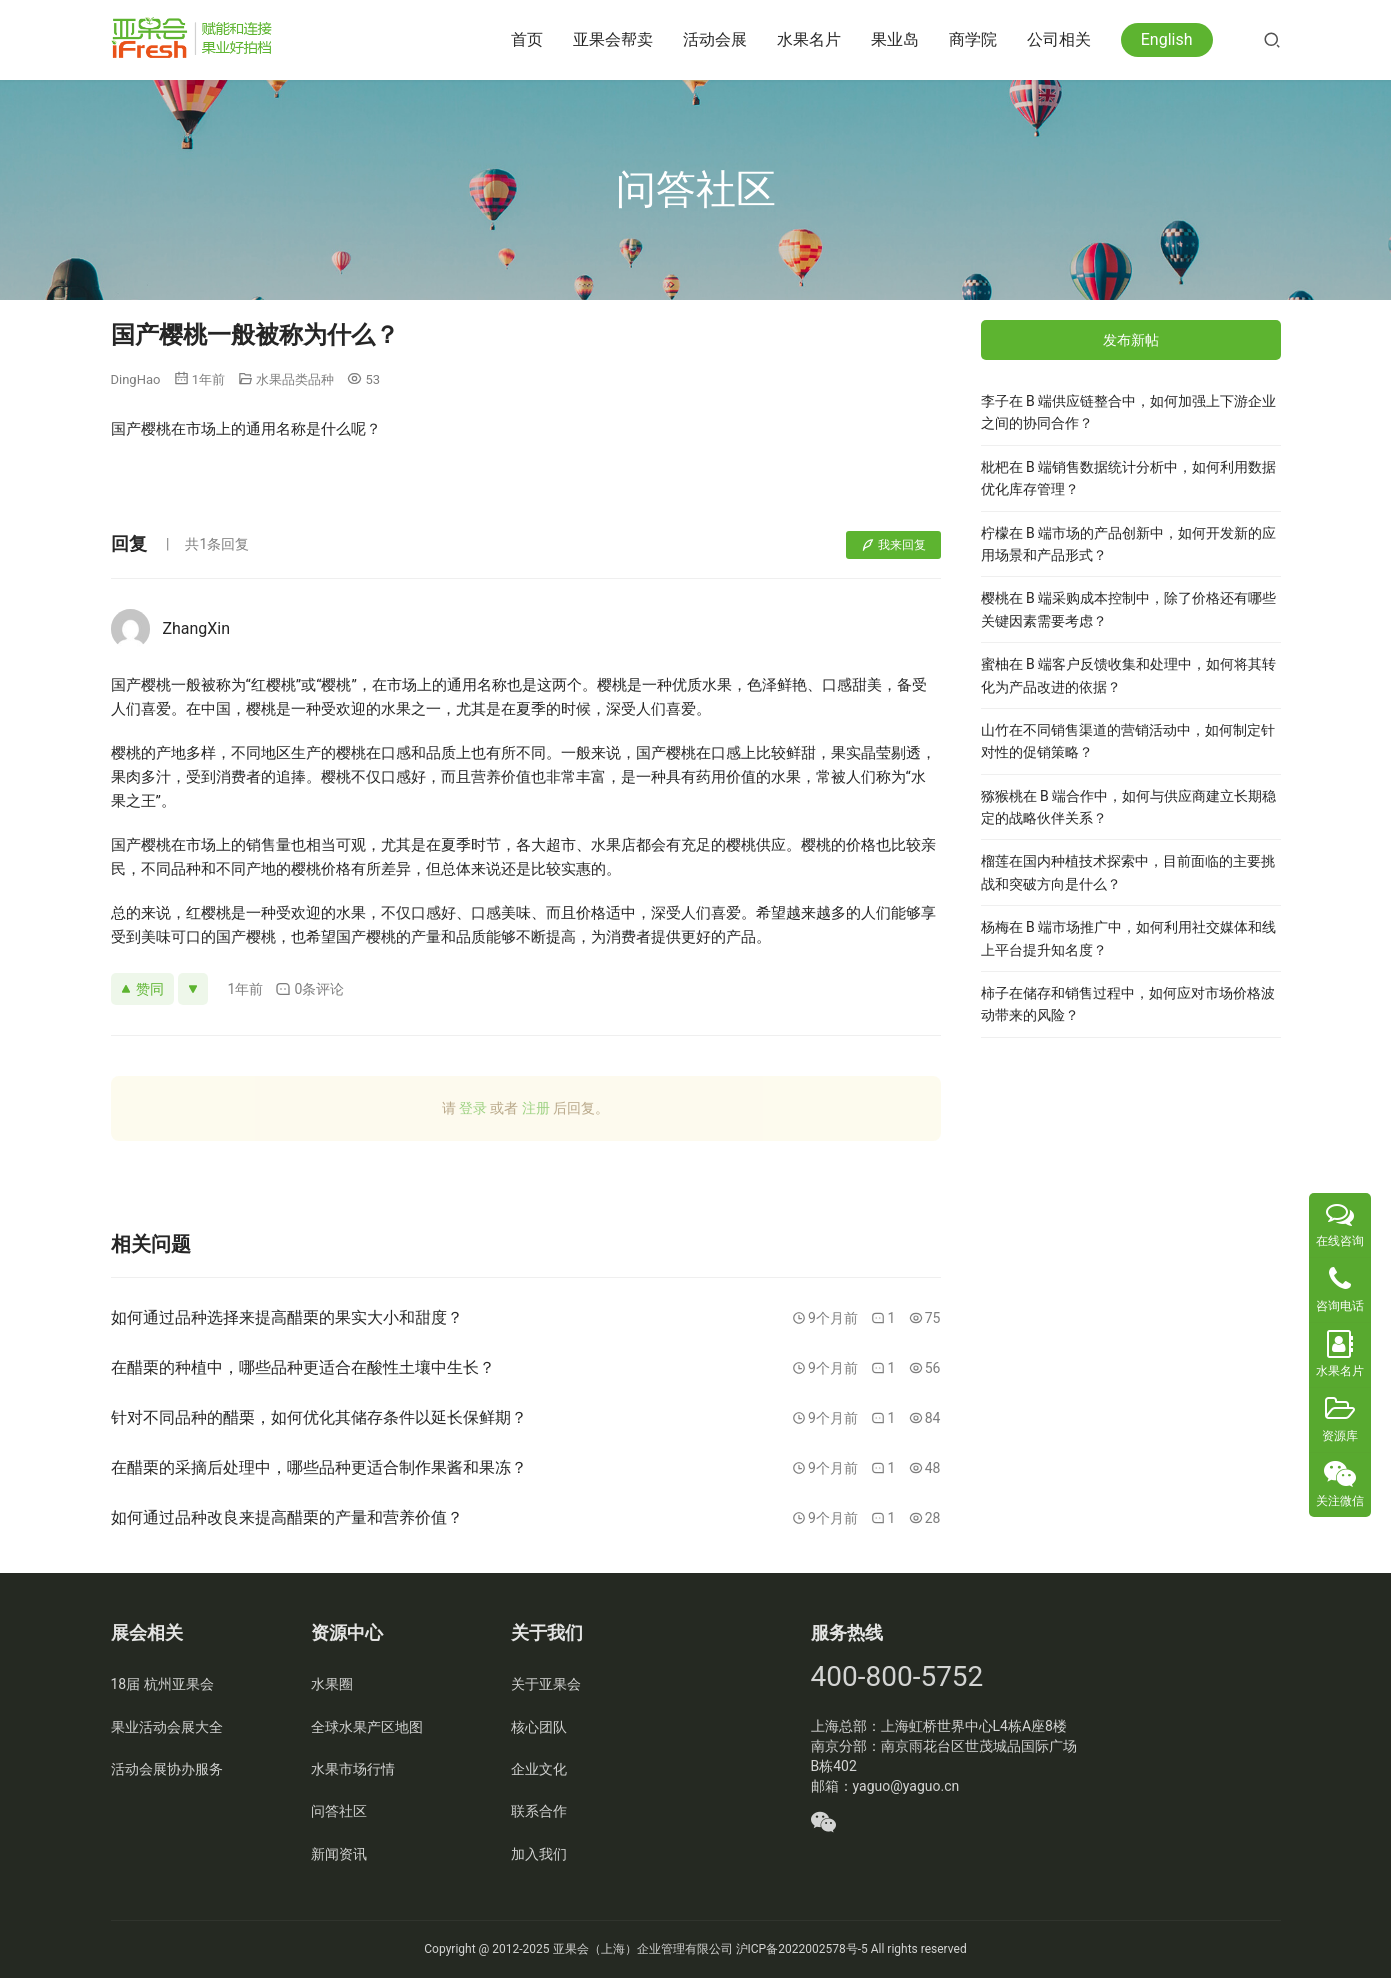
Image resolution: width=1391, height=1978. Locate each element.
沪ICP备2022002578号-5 (802, 1949)
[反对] (193, 989)
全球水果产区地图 (367, 1727)
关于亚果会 (546, 1684)
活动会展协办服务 (167, 1769)
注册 (536, 1108)
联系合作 (539, 1811)
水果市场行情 (353, 1769)
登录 (473, 1108)
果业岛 (895, 39)
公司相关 (1059, 39)
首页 (527, 39)
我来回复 (893, 545)
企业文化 (539, 1769)
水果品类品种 (295, 379)
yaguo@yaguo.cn (906, 1786)
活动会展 (715, 39)
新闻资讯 (339, 1854)
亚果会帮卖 (613, 39)
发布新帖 (1131, 340)
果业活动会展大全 (167, 1727)
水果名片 (809, 39)
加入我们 (539, 1854)
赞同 (142, 989)
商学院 (973, 39)
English (1167, 39)
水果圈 (332, 1684)
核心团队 (539, 1727)
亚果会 (571, 1949)
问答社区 (339, 1811)
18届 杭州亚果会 (162, 1684)
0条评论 (309, 989)
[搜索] (1272, 39)
